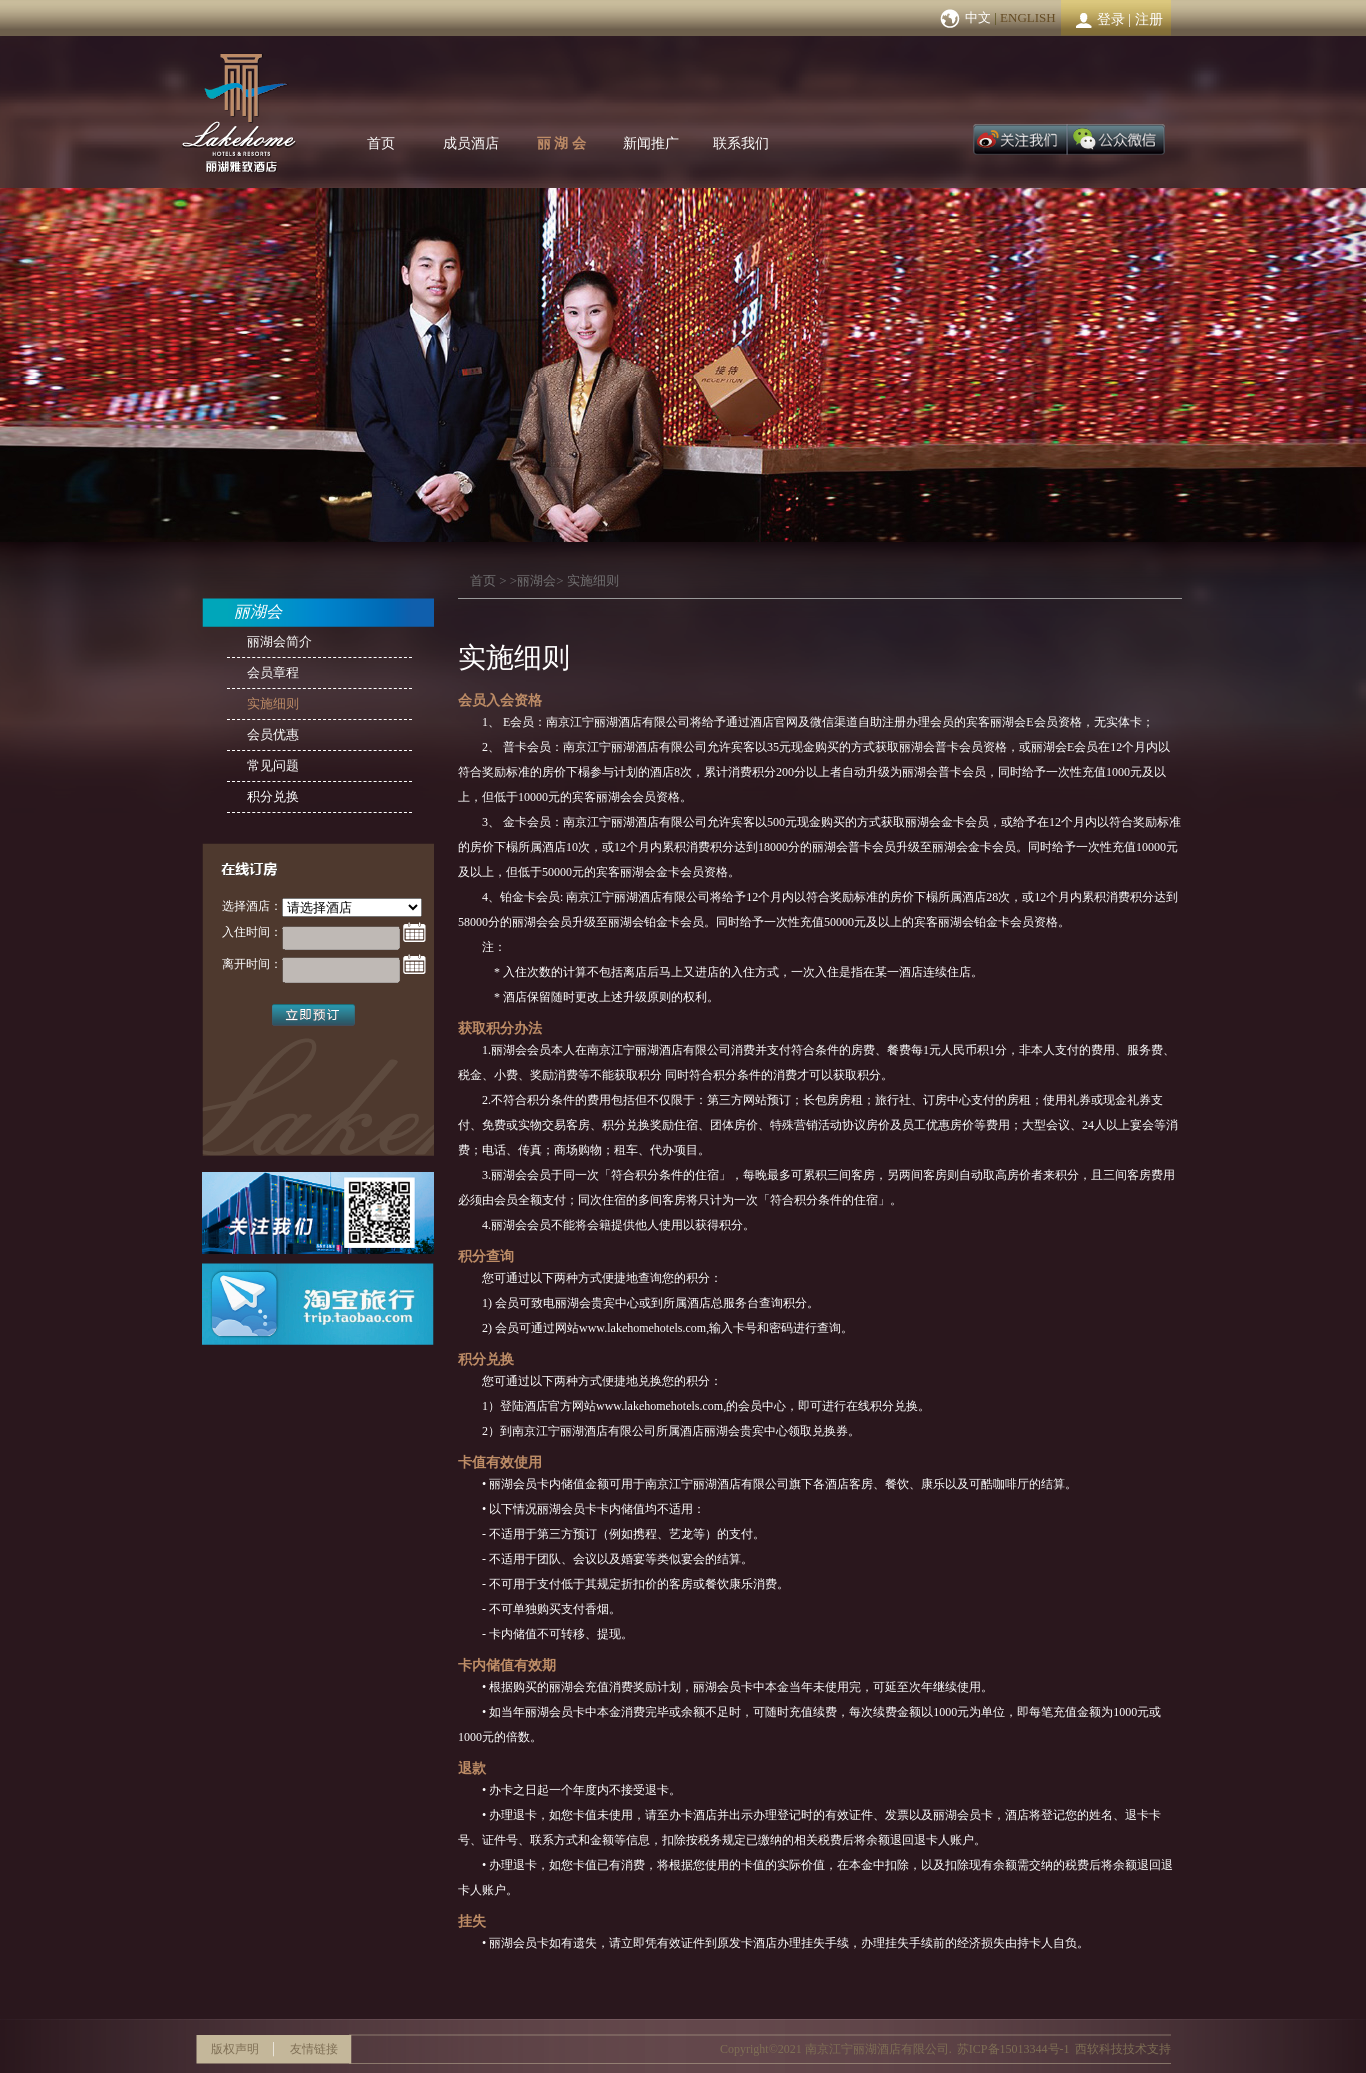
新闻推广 (651, 143)
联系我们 (741, 143)
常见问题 (273, 765)
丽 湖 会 (561, 143)
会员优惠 (273, 734)
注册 (1149, 19)
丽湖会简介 (279, 641)
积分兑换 (273, 796)
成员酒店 (471, 143)
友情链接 (314, 2049)
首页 (381, 143)
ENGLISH (1028, 17)
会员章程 (273, 672)
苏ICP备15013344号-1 (1013, 2049)
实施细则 (593, 580)
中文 (978, 17)
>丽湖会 (533, 580)
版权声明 (235, 2049)
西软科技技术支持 (1123, 2049)
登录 (1111, 19)
